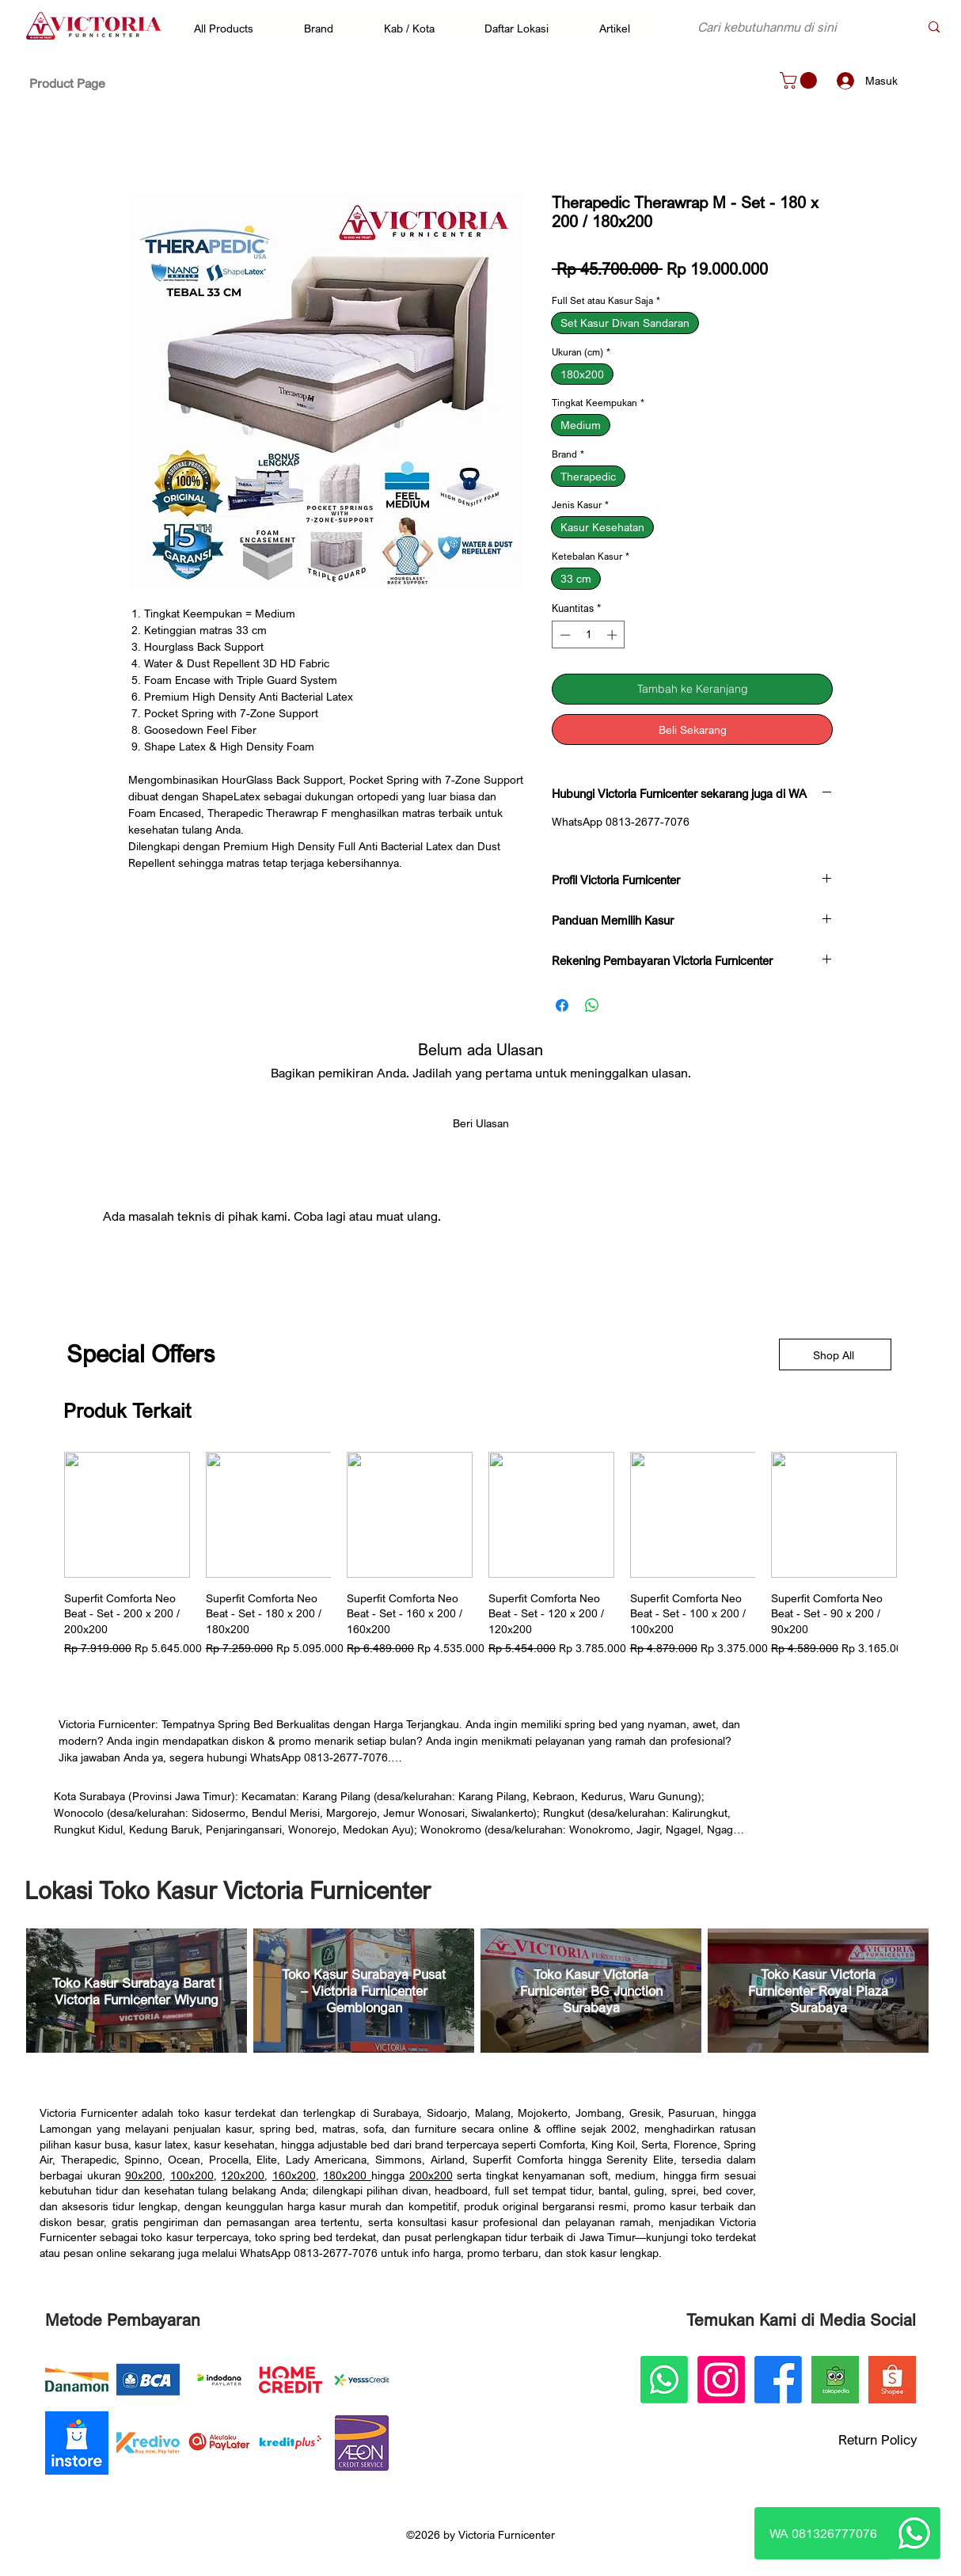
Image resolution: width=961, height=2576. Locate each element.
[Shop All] (835, 1354)
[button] (232, 27)
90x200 (143, 2175)
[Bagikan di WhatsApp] (592, 1005)
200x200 (431, 2175)
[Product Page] (67, 83)
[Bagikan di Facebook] (562, 1005)
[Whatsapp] (914, 2533)
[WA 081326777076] (823, 2533)
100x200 (192, 2175)
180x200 (347, 2175)
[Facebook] (778, 2379)
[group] (480, 1554)
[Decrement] (563, 634)
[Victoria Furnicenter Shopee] (892, 2379)
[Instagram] (721, 2379)
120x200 (242, 2175)
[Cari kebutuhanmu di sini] (796, 27)
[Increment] (613, 634)
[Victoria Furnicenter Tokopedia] (835, 2379)
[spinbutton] (588, 634)
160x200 (294, 2175)
